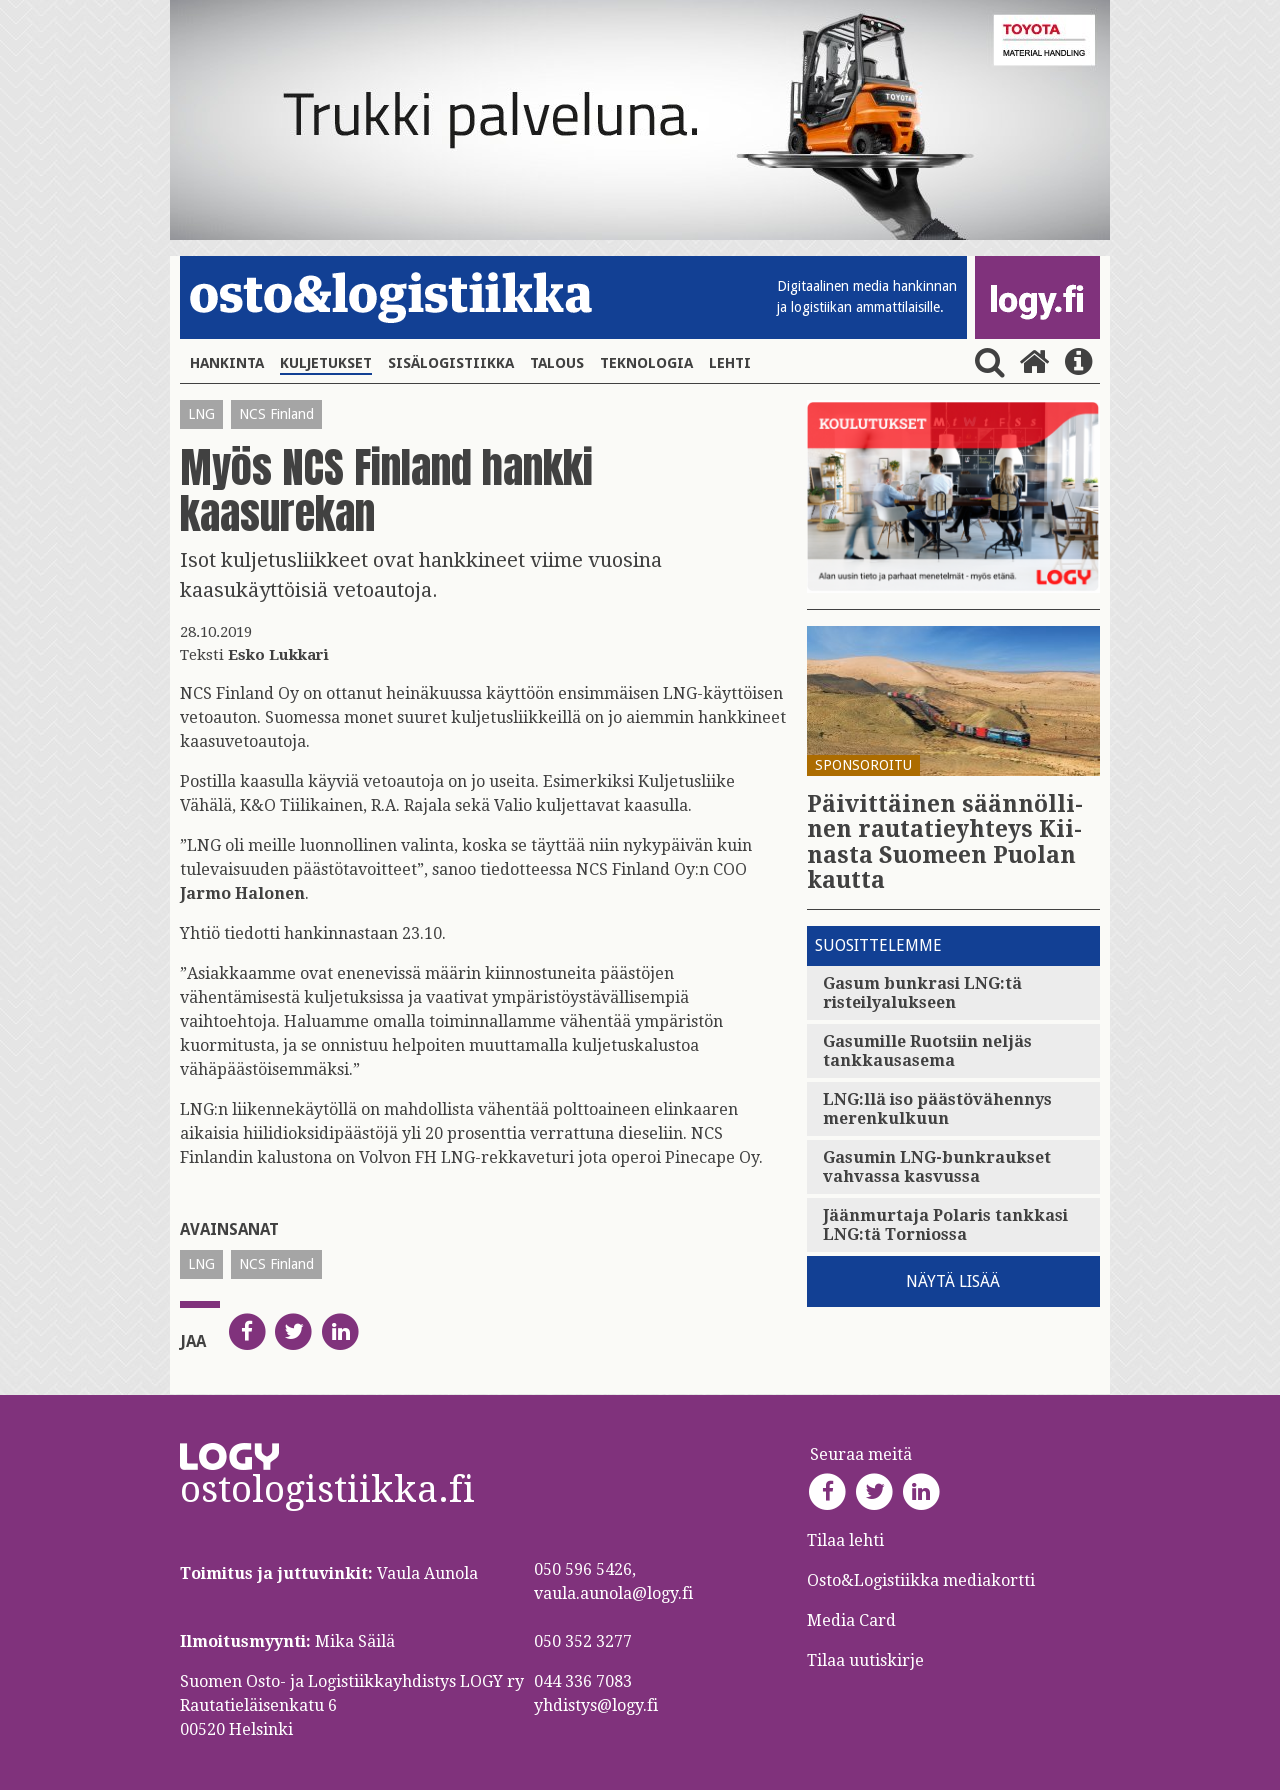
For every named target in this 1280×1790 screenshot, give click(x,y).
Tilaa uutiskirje (865, 1660)
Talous (557, 363)
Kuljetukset (326, 363)
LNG (201, 414)
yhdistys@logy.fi (596, 1705)
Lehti (730, 363)
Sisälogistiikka (451, 363)
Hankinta (227, 363)
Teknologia (646, 363)
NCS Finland (276, 414)
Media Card (853, 1620)
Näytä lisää (953, 1281)
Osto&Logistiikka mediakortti (921, 1580)
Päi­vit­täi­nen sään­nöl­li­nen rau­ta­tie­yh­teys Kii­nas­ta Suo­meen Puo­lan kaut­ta (945, 842)
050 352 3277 (583, 1641)
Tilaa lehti (845, 1540)
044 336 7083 (583, 1681)
